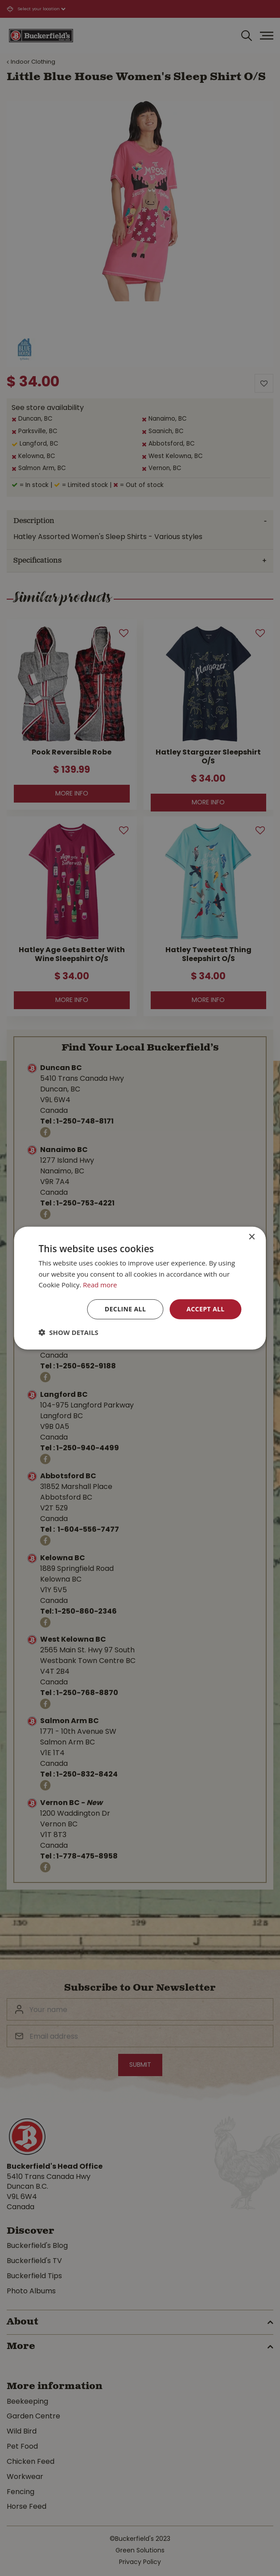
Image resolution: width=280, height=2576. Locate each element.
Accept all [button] (205, 1309)
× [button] (251, 1236)
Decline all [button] (125, 1309)
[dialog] (140, 1288)
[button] (68, 1332)
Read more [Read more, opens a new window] (100, 1284)
